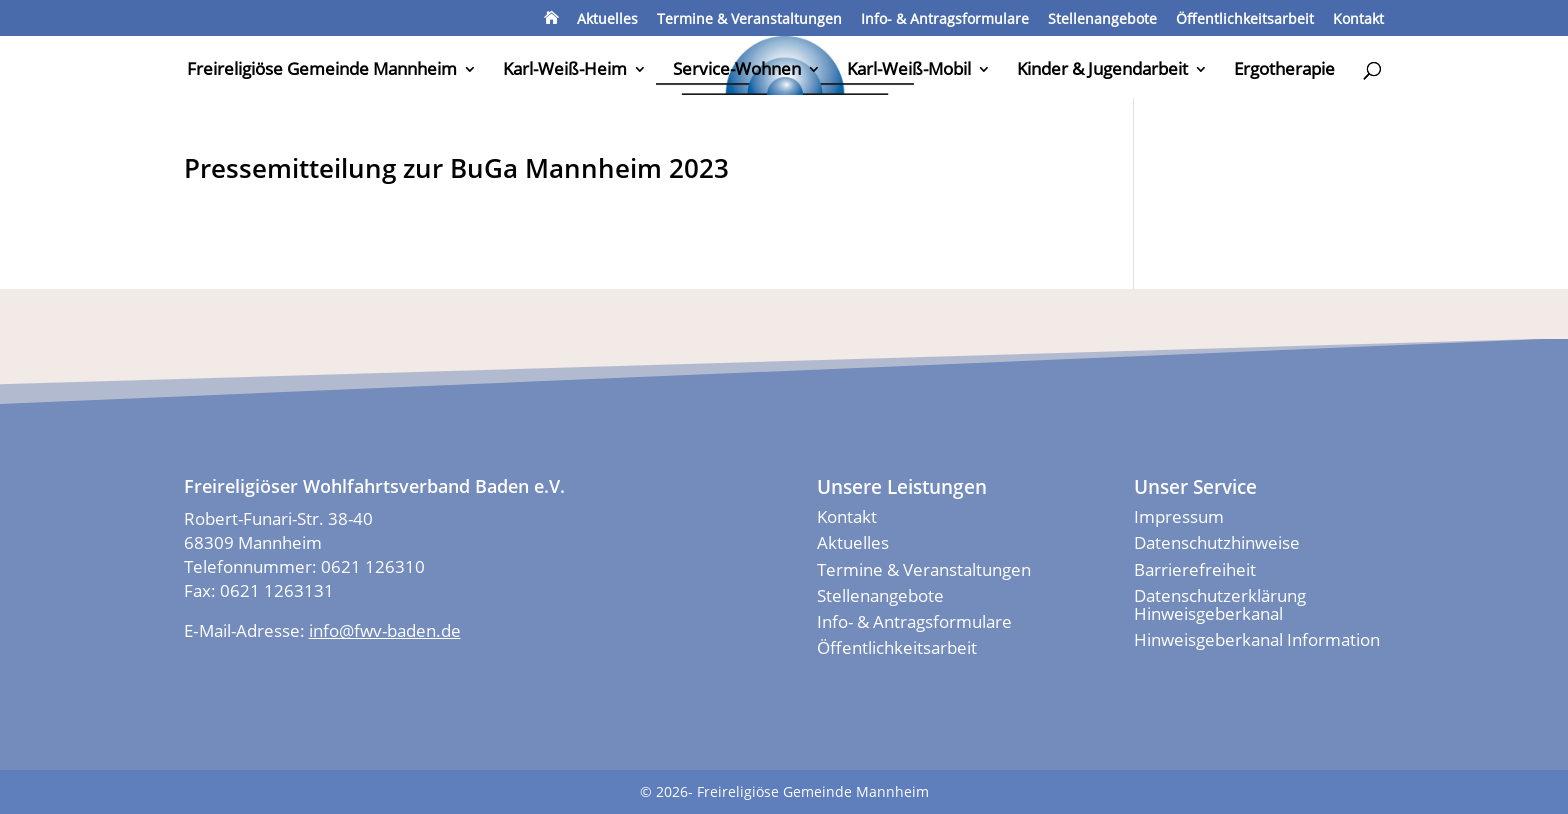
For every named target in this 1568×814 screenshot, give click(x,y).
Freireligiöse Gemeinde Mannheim (322, 71)
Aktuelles (607, 20)
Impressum (1179, 516)
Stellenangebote (1102, 20)
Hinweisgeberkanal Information (1257, 639)
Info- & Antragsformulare (945, 20)
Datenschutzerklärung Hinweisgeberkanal (1220, 604)
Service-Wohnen (737, 71)
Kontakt (1358, 20)
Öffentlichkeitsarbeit (1245, 20)
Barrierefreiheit (1195, 569)
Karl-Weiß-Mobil (909, 71)
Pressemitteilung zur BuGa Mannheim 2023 (456, 168)
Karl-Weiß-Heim (565, 71)
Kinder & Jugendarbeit (1102, 71)
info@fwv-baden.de (385, 630)
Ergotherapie (1284, 71)
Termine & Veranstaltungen (749, 20)
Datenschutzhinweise (1217, 542)
